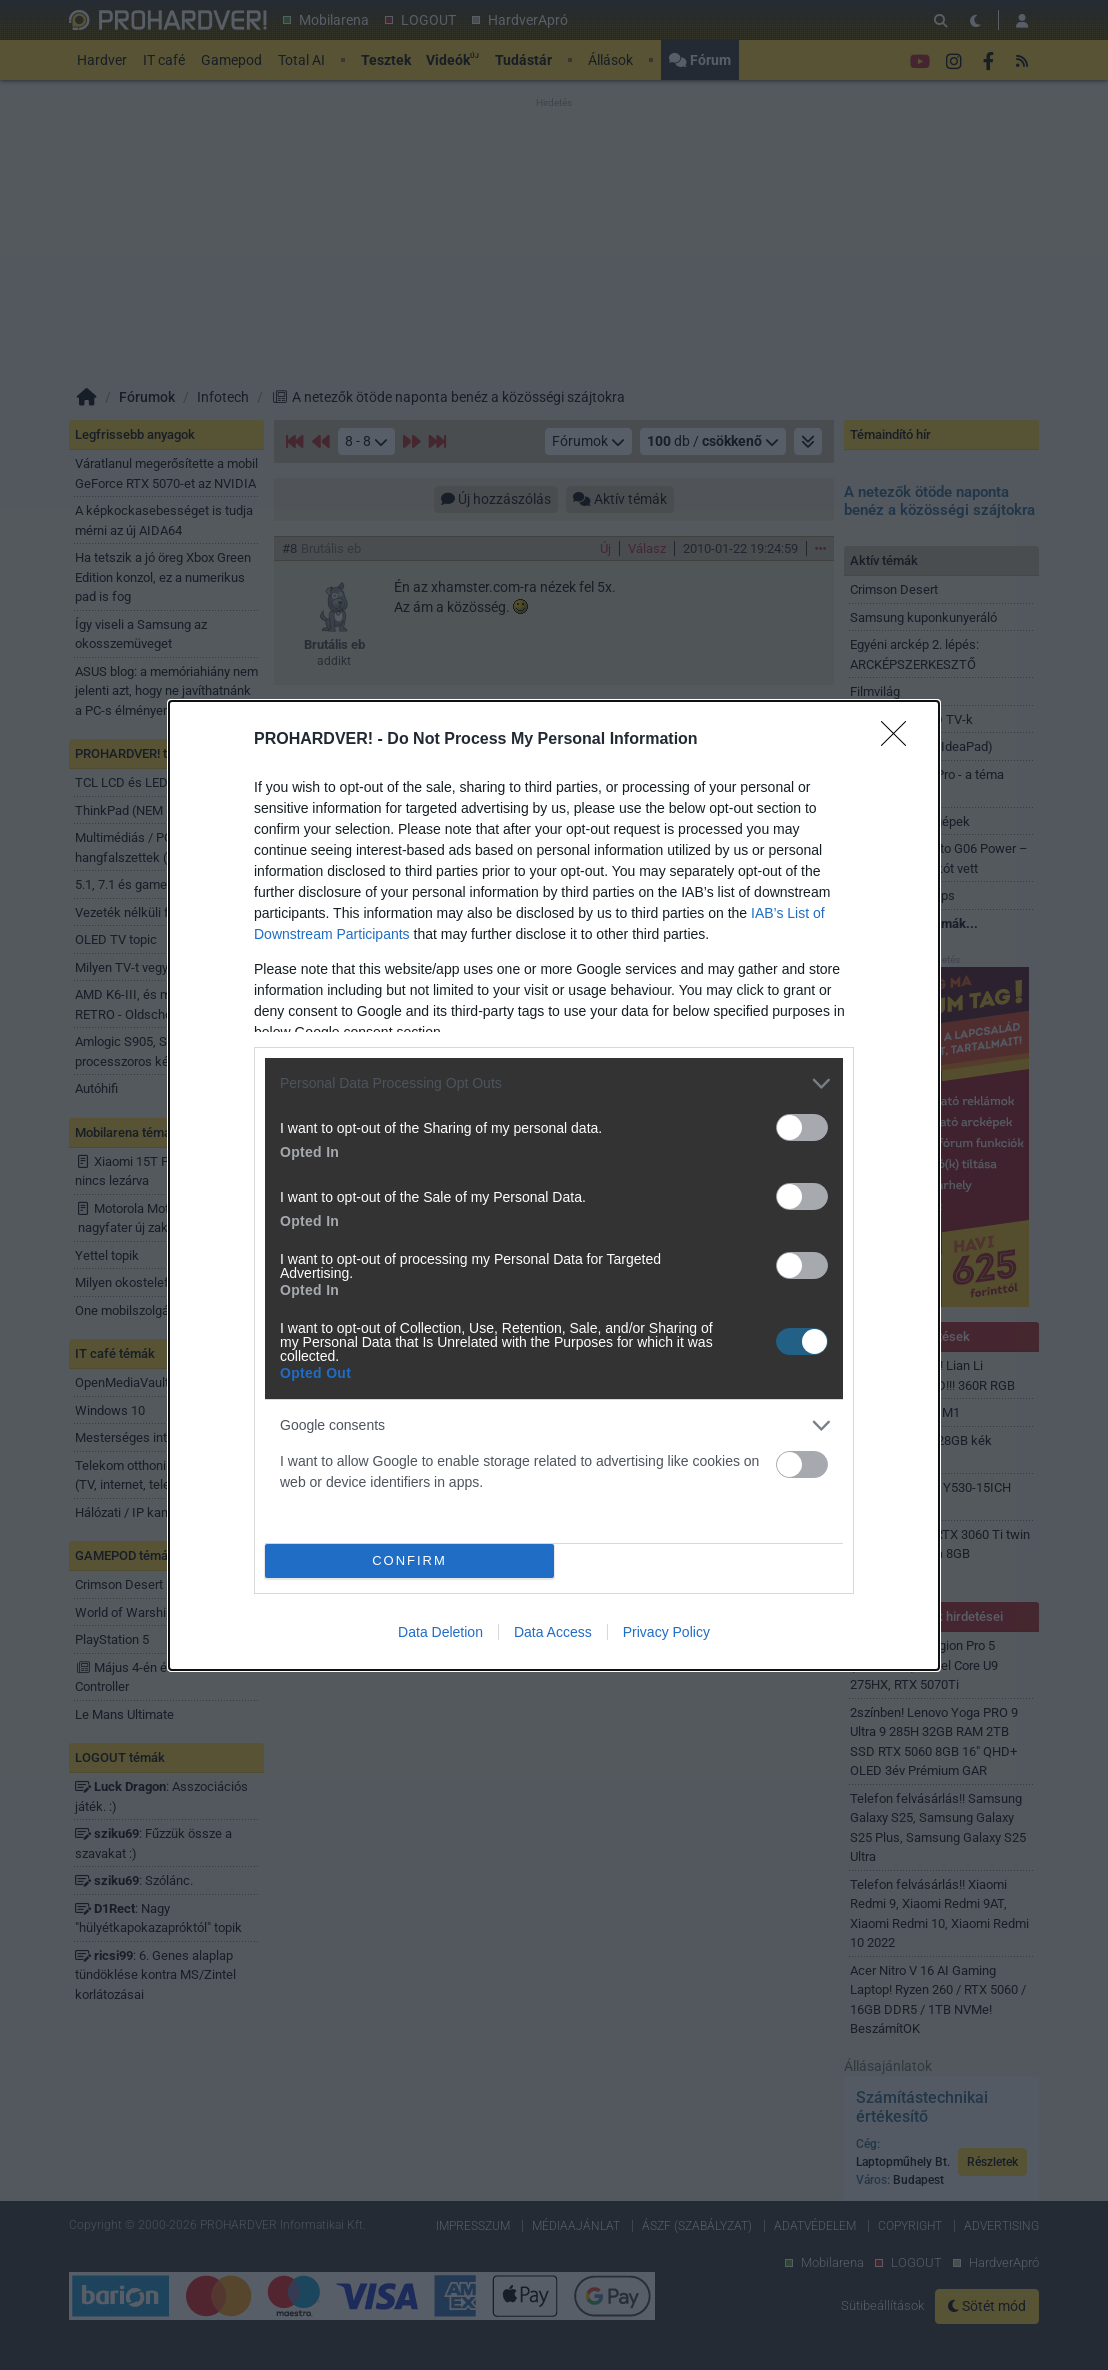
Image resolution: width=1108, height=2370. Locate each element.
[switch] (802, 1127)
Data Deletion (440, 1632)
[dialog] (554, 1185)
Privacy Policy (666, 1632)
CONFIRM (409, 1560)
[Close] (900, 740)
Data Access (553, 1632)
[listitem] (554, 1083)
